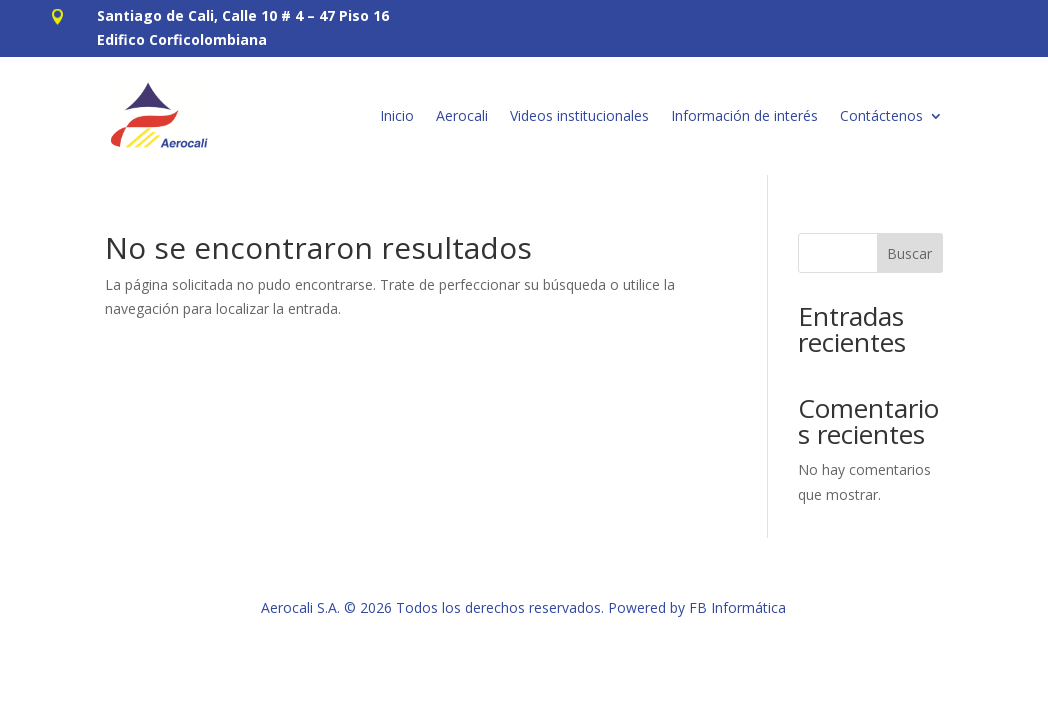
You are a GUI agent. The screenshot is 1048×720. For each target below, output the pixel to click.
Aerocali (462, 115)
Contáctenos (881, 115)
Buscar (909, 253)
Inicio (397, 115)
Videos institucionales (579, 115)
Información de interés (744, 115)
